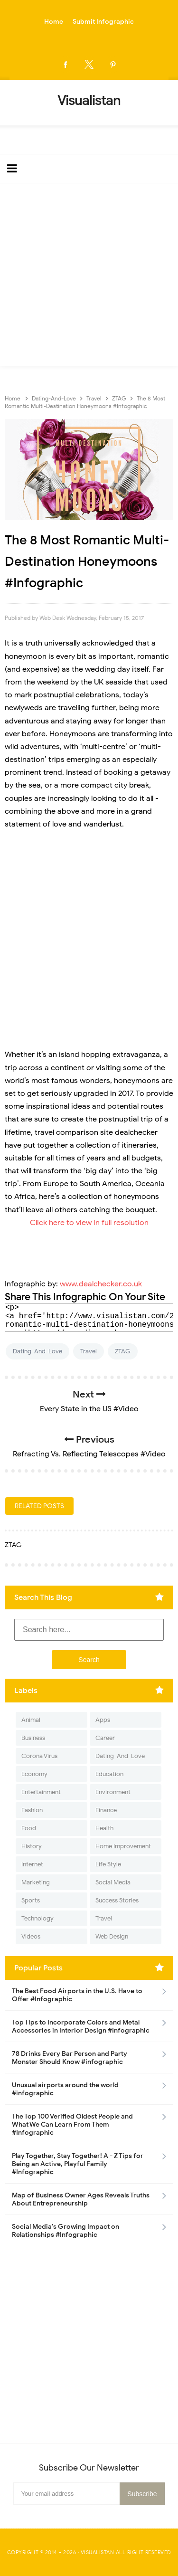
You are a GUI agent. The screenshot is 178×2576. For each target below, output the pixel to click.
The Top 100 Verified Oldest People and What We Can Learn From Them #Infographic (72, 2124)
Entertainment (41, 1792)
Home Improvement (123, 1846)
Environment (113, 1792)
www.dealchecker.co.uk (101, 1284)
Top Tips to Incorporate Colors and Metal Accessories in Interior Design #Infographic (81, 2026)
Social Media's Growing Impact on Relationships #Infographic (65, 2231)
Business (33, 1738)
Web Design (111, 1936)
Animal (30, 1720)
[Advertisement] (89, 277)
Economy (34, 1774)
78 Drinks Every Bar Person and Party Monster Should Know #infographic (69, 2058)
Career (105, 1738)
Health (104, 1828)
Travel (88, 1351)
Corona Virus (39, 1756)
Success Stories (117, 1900)
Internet (32, 1864)
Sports (30, 1900)
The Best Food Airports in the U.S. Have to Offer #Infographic (77, 1995)
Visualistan (97, 2552)
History (31, 1846)
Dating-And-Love (37, 1351)
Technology (37, 1918)
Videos (30, 1936)
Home (53, 22)
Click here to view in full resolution (89, 1222)
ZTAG (123, 1351)
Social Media (113, 1882)
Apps (102, 1720)
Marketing (35, 1882)
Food (28, 1828)
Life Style (108, 1864)
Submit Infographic (103, 22)
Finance (106, 1810)
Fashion (32, 1810)
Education (109, 1774)
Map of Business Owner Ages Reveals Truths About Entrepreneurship (81, 2199)
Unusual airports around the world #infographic (65, 2089)
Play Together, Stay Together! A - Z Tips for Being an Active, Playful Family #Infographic (77, 2164)
